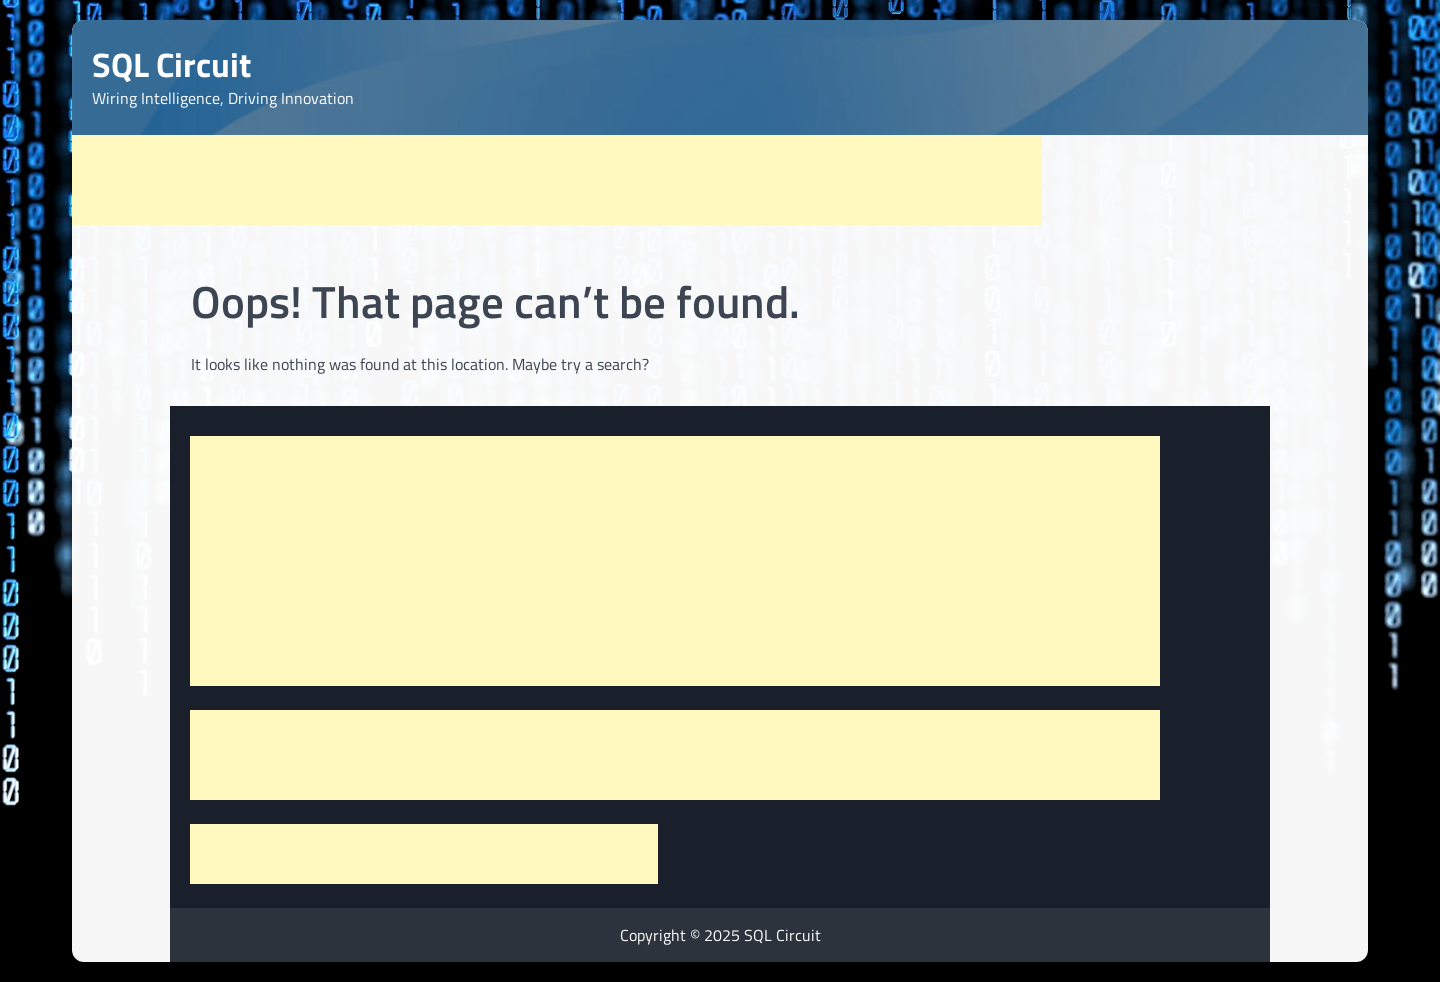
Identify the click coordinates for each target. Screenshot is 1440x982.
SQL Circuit (171, 64)
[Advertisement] (557, 180)
